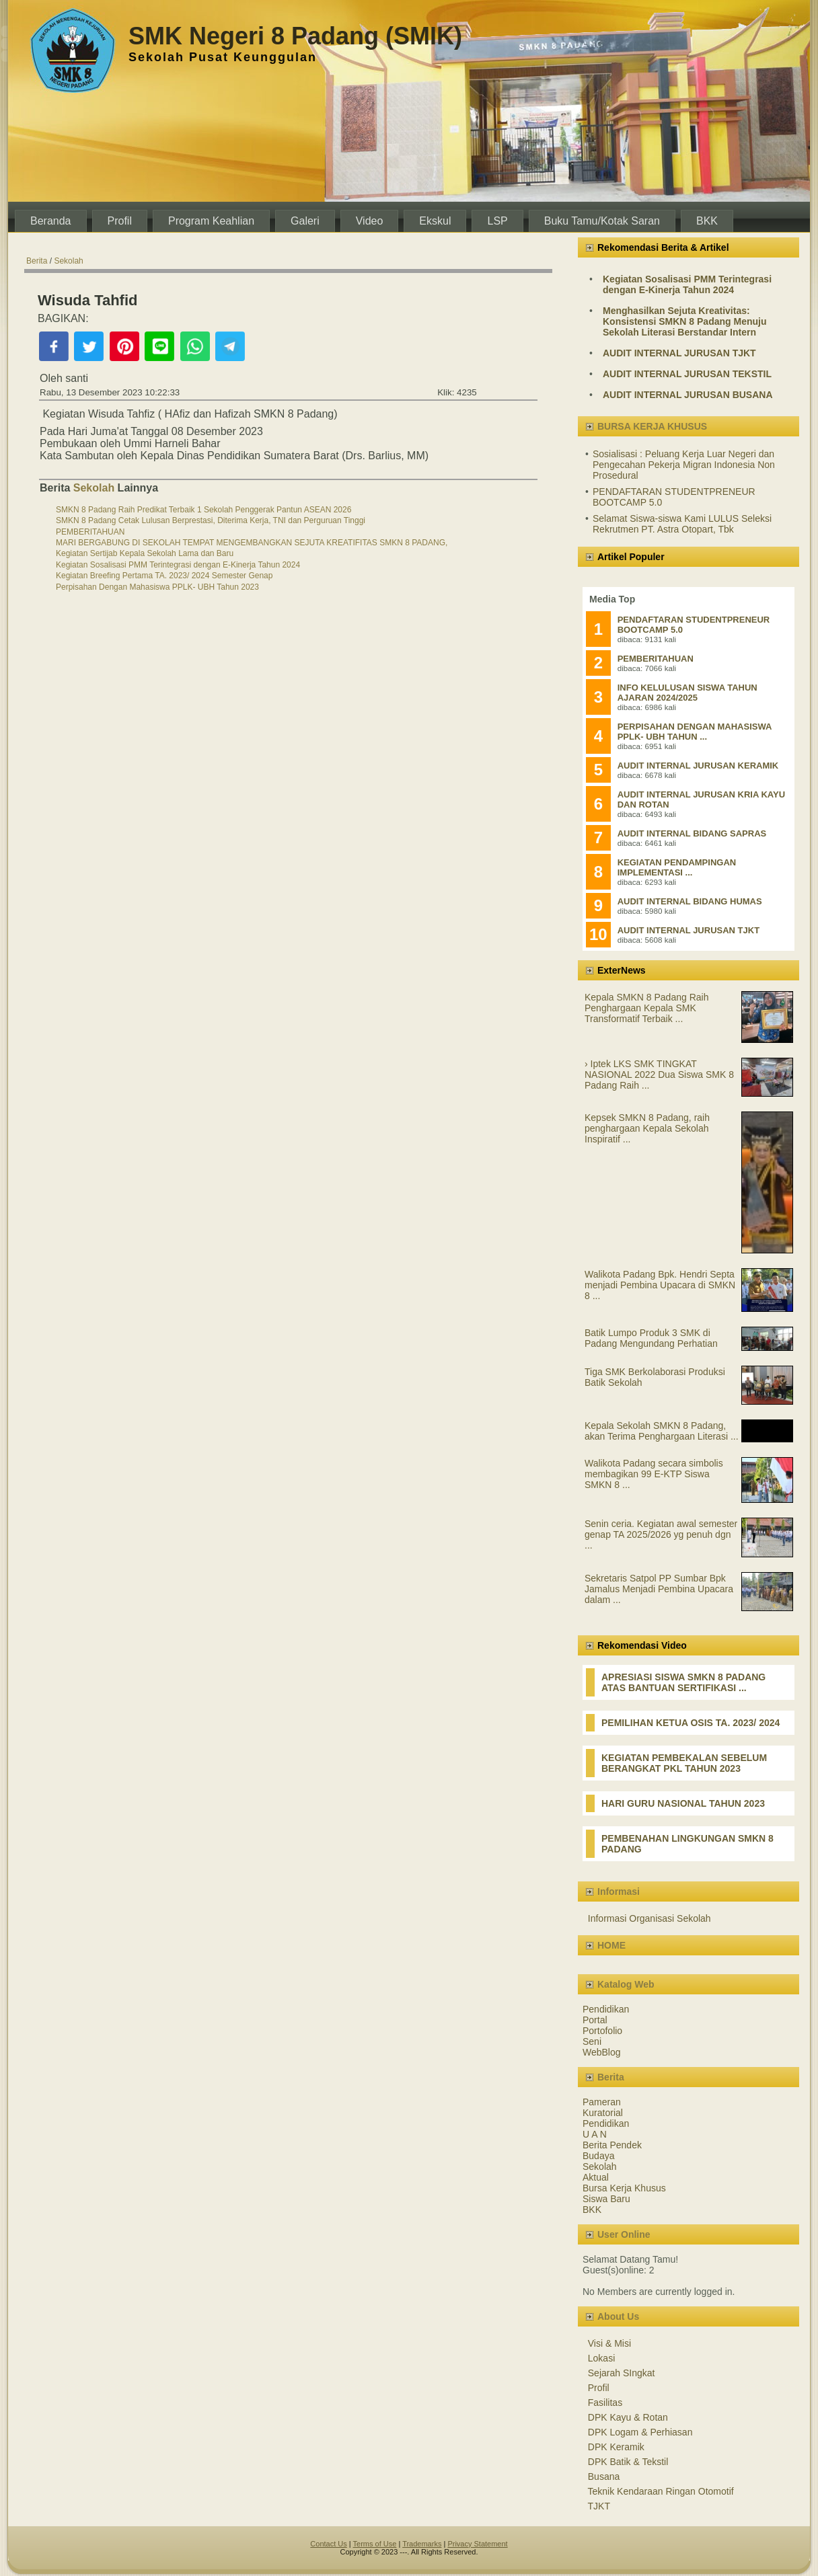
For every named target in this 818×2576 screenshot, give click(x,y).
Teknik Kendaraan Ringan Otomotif (661, 2491)
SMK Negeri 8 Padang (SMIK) (295, 36)
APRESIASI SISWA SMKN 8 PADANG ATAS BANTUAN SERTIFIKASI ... (683, 1682)
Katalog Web (626, 1984)
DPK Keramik (616, 2447)
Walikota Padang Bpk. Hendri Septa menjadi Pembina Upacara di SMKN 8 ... (660, 1285)
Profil (598, 2387)
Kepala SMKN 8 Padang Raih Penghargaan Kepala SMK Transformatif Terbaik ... (646, 1008)
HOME (611, 1945)
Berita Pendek (612, 2145)
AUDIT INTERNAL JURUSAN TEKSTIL (687, 373)
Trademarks (421, 2544)
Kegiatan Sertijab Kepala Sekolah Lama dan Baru (144, 553)
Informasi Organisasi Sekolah (649, 1918)
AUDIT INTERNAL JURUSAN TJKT (679, 353)
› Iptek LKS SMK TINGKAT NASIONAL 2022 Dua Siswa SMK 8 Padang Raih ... (659, 1074)
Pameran (602, 2102)
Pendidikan (606, 2009)
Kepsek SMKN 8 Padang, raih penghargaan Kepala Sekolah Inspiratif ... (647, 1128)
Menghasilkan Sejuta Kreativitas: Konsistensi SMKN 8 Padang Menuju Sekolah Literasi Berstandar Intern (684, 321)
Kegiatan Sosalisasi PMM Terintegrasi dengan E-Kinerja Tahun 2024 (178, 565)
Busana (604, 2476)
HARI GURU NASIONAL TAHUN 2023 (683, 1803)
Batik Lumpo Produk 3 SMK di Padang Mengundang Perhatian (651, 1338)
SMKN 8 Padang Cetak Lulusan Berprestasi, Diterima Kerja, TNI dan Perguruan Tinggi (210, 520)
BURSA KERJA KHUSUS (652, 426)
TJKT (599, 2506)
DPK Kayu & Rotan (628, 2417)
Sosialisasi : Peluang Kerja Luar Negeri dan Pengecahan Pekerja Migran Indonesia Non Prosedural (684, 464)
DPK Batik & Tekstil (628, 2461)
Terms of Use (375, 2544)
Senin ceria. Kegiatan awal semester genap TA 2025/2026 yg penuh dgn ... (661, 1534)
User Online (623, 2234)
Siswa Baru (606, 2198)
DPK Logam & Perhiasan (640, 2432)
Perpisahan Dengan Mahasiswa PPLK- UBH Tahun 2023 (157, 587)
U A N (595, 2134)
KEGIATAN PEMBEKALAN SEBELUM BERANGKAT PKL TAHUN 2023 (684, 1763)
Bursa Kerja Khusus (624, 2188)
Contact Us (328, 2544)
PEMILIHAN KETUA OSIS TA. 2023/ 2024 (690, 1722)
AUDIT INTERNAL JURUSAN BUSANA (688, 394)
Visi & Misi (609, 2343)
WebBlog (602, 2052)
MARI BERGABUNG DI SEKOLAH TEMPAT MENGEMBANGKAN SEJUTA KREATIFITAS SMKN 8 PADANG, (251, 542)
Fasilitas (605, 2402)
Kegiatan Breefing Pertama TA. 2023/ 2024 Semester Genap (164, 575)
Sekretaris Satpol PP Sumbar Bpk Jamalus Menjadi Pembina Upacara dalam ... (659, 1589)
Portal (595, 2020)
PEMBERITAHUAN (90, 532)
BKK (592, 2209)
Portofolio (602, 2030)
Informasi (618, 1891)
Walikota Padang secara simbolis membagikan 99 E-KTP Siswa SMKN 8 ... (654, 1474)
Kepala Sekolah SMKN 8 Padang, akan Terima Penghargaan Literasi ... (662, 1431)
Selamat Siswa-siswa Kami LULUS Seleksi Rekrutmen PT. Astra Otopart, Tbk (682, 524)
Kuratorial (603, 2112)
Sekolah (68, 261)
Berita (36, 261)
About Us (618, 2316)
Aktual (596, 2177)
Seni (592, 2041)
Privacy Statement (477, 2544)
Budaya (598, 2155)
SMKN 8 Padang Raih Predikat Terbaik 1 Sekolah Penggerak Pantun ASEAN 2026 (203, 509)
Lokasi (601, 2358)
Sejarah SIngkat (621, 2373)
